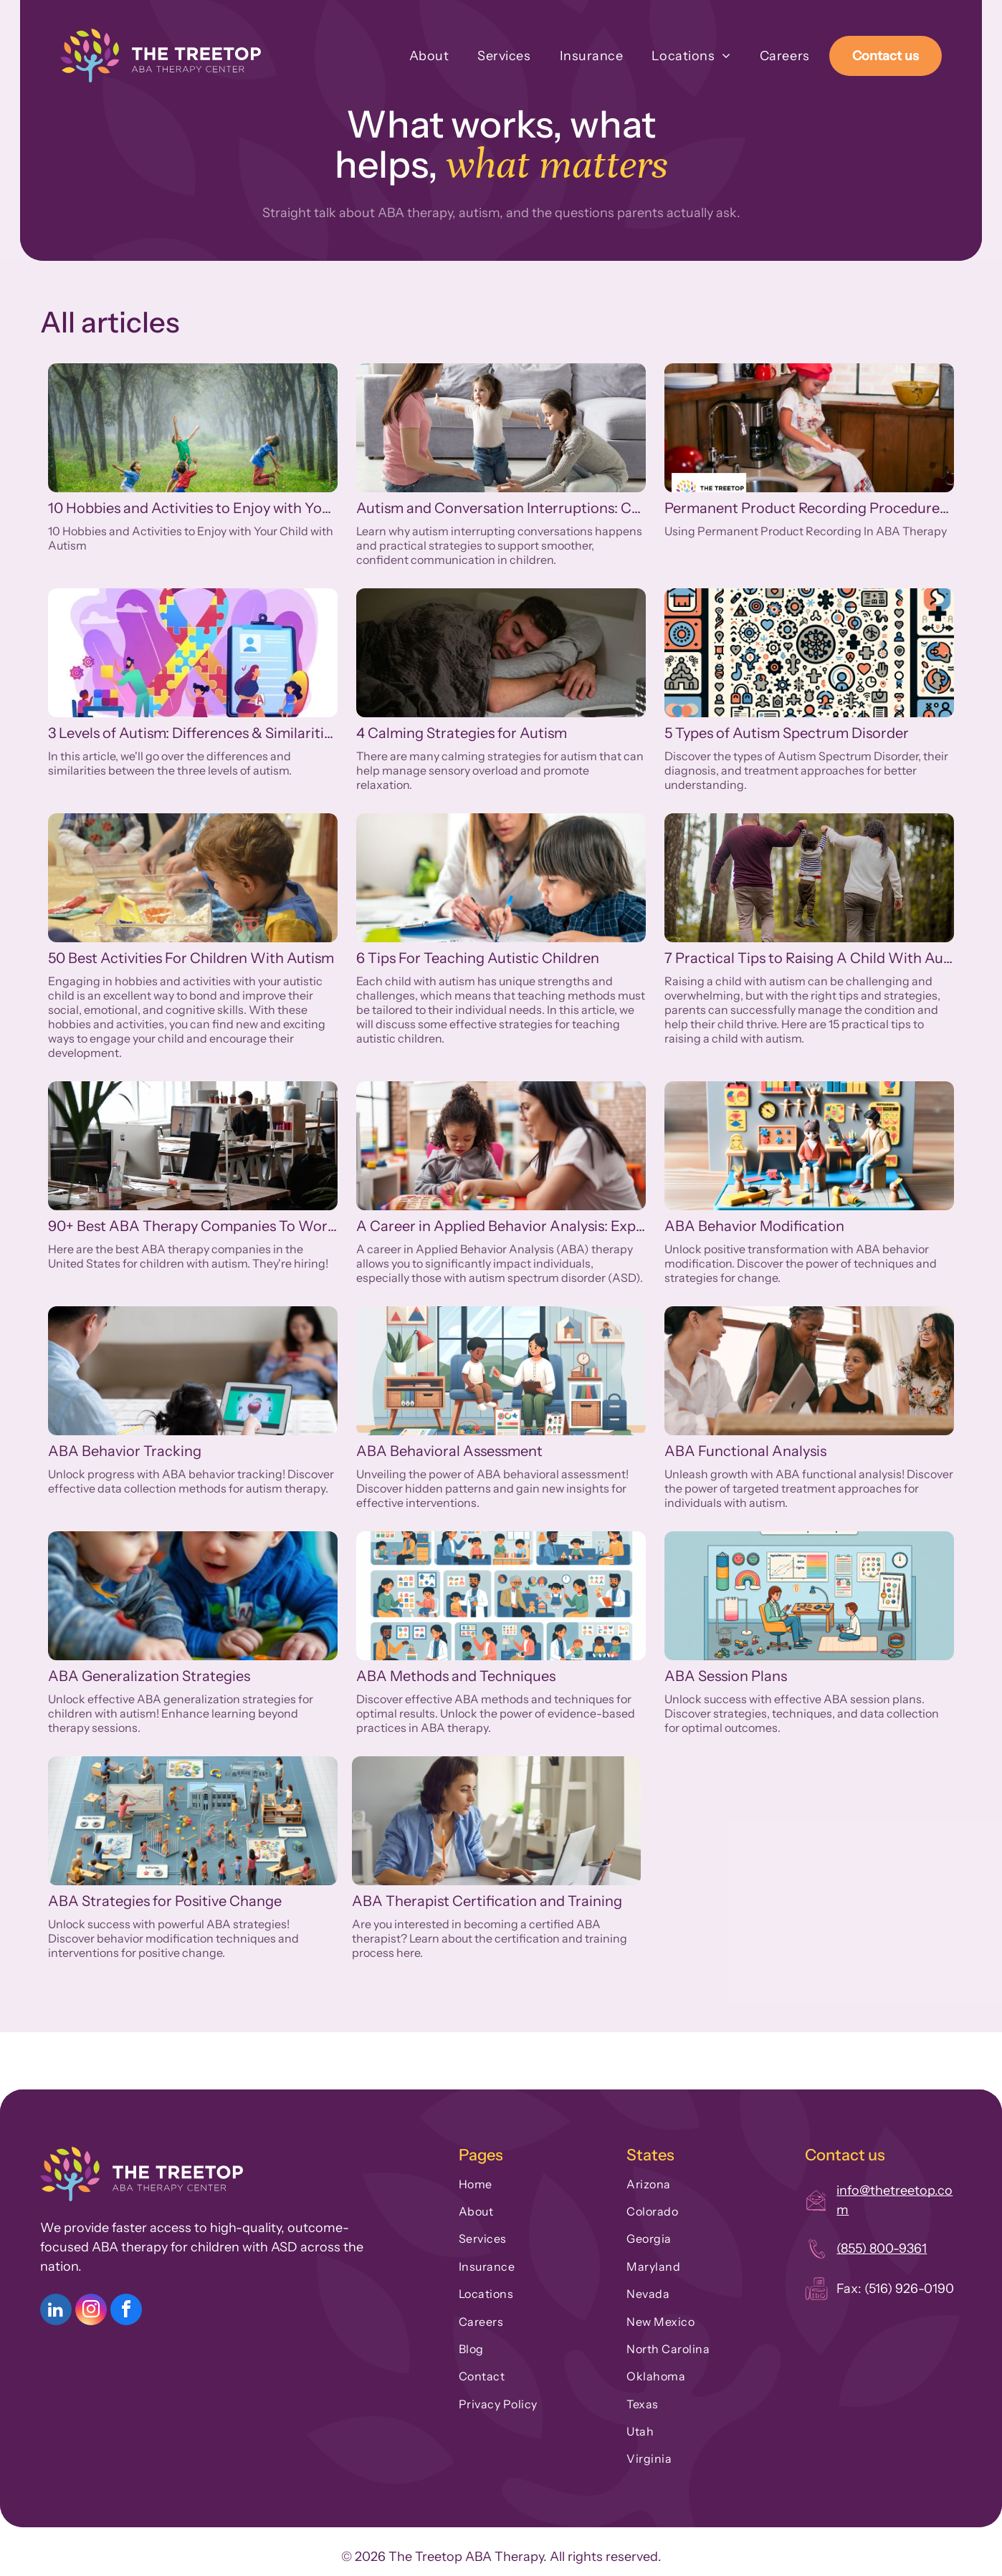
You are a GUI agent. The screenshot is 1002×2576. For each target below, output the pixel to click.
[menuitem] (415, 55)
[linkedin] (56, 2311)
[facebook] (126, 2311)
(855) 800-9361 (881, 2248)
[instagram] (91, 2311)
